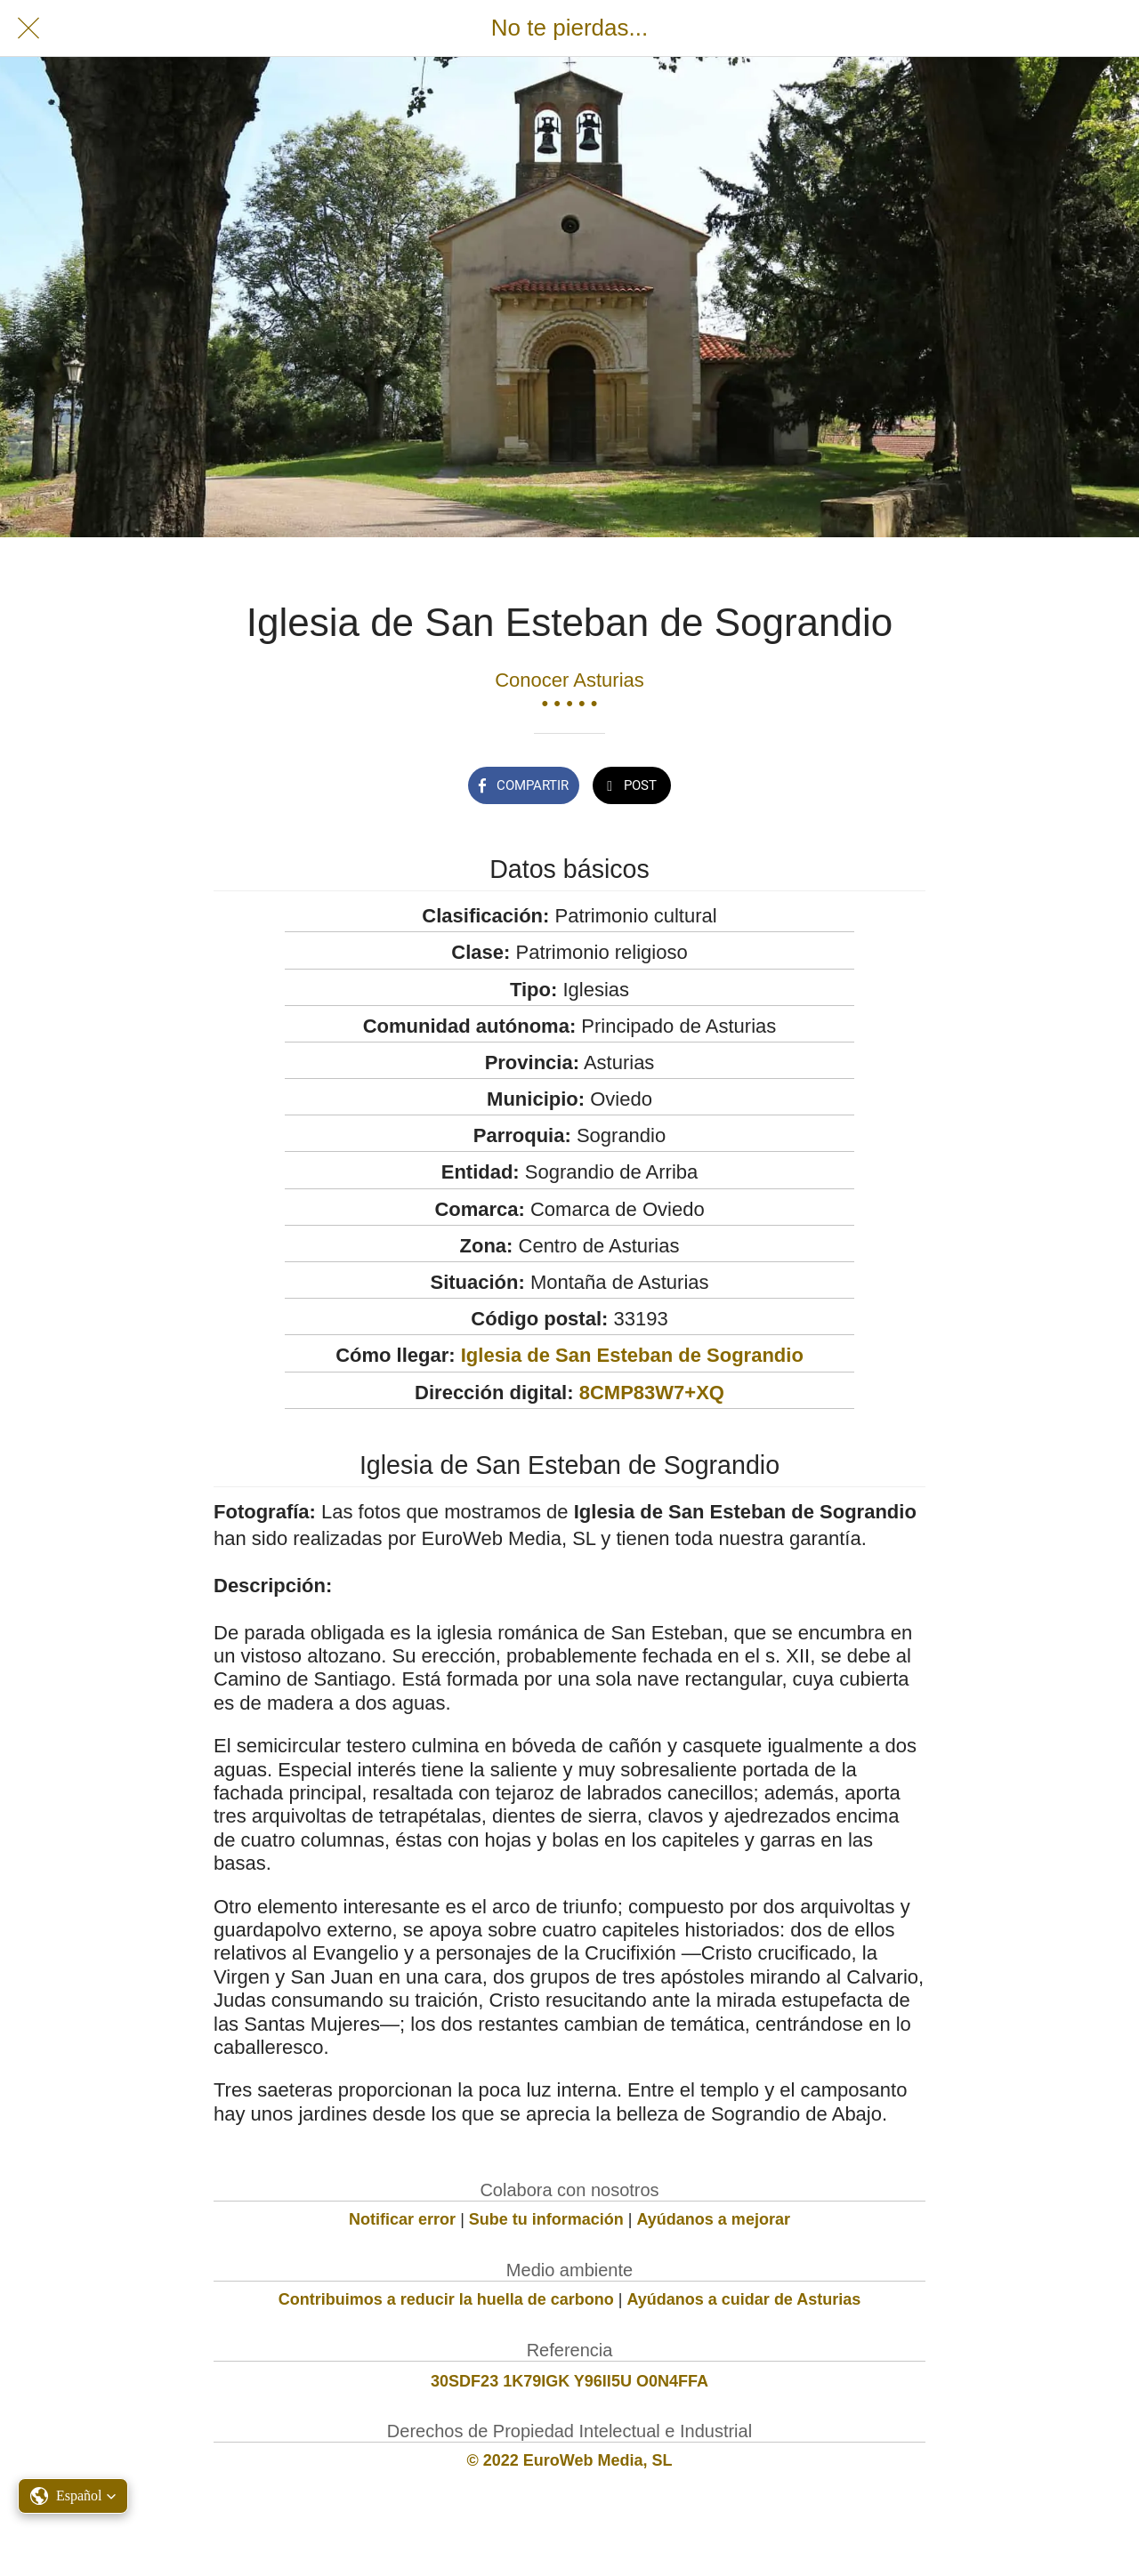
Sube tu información (546, 2219)
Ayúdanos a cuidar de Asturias (744, 2299)
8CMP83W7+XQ (651, 1392)
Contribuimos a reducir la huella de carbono (446, 2299)
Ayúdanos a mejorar (713, 2219)
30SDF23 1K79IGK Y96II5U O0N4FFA (569, 2381)
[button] (73, 2496)
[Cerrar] (28, 28)
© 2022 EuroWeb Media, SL (570, 2460)
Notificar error (402, 2219)
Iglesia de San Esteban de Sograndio (632, 1355)
